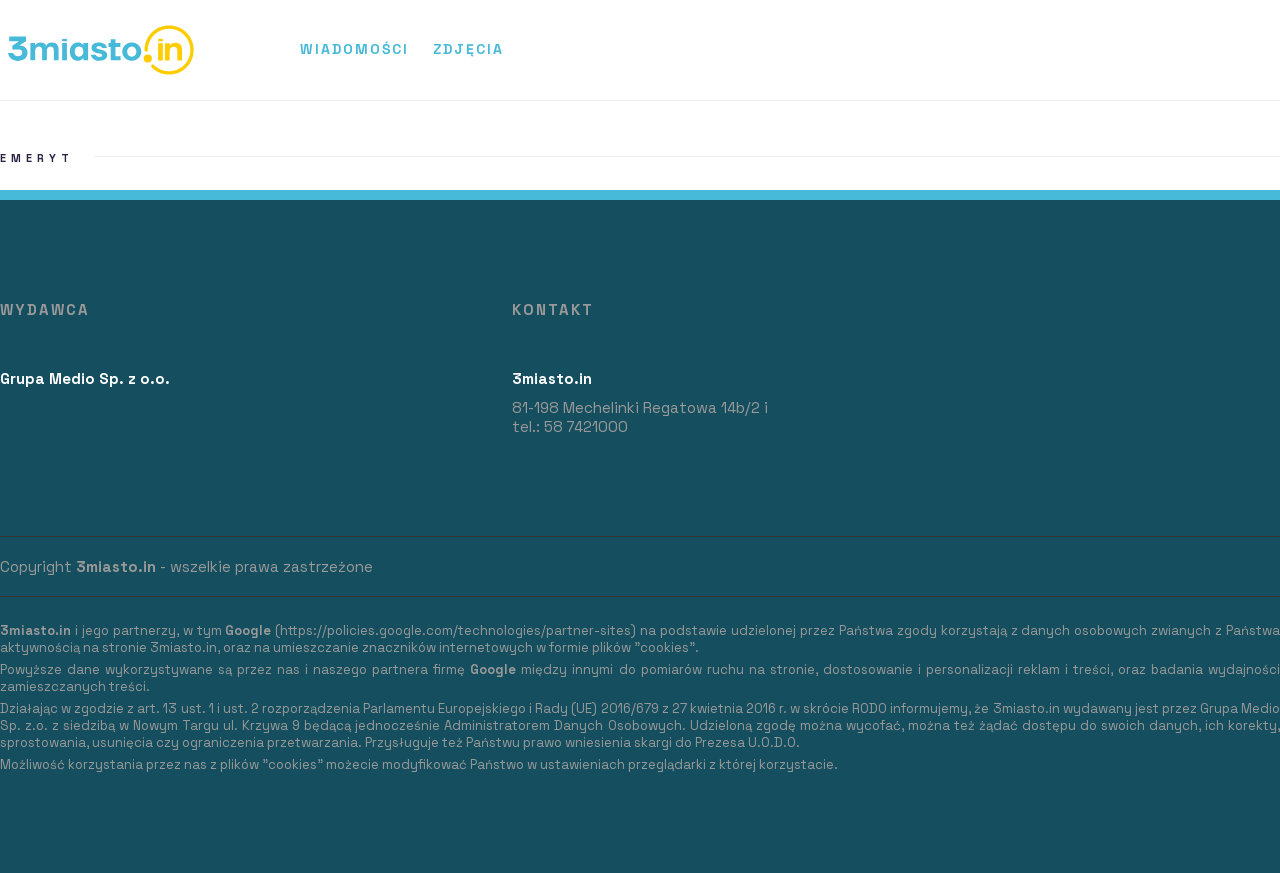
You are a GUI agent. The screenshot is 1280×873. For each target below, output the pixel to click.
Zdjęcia (468, 49)
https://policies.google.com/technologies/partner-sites (455, 630)
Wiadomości (354, 49)
